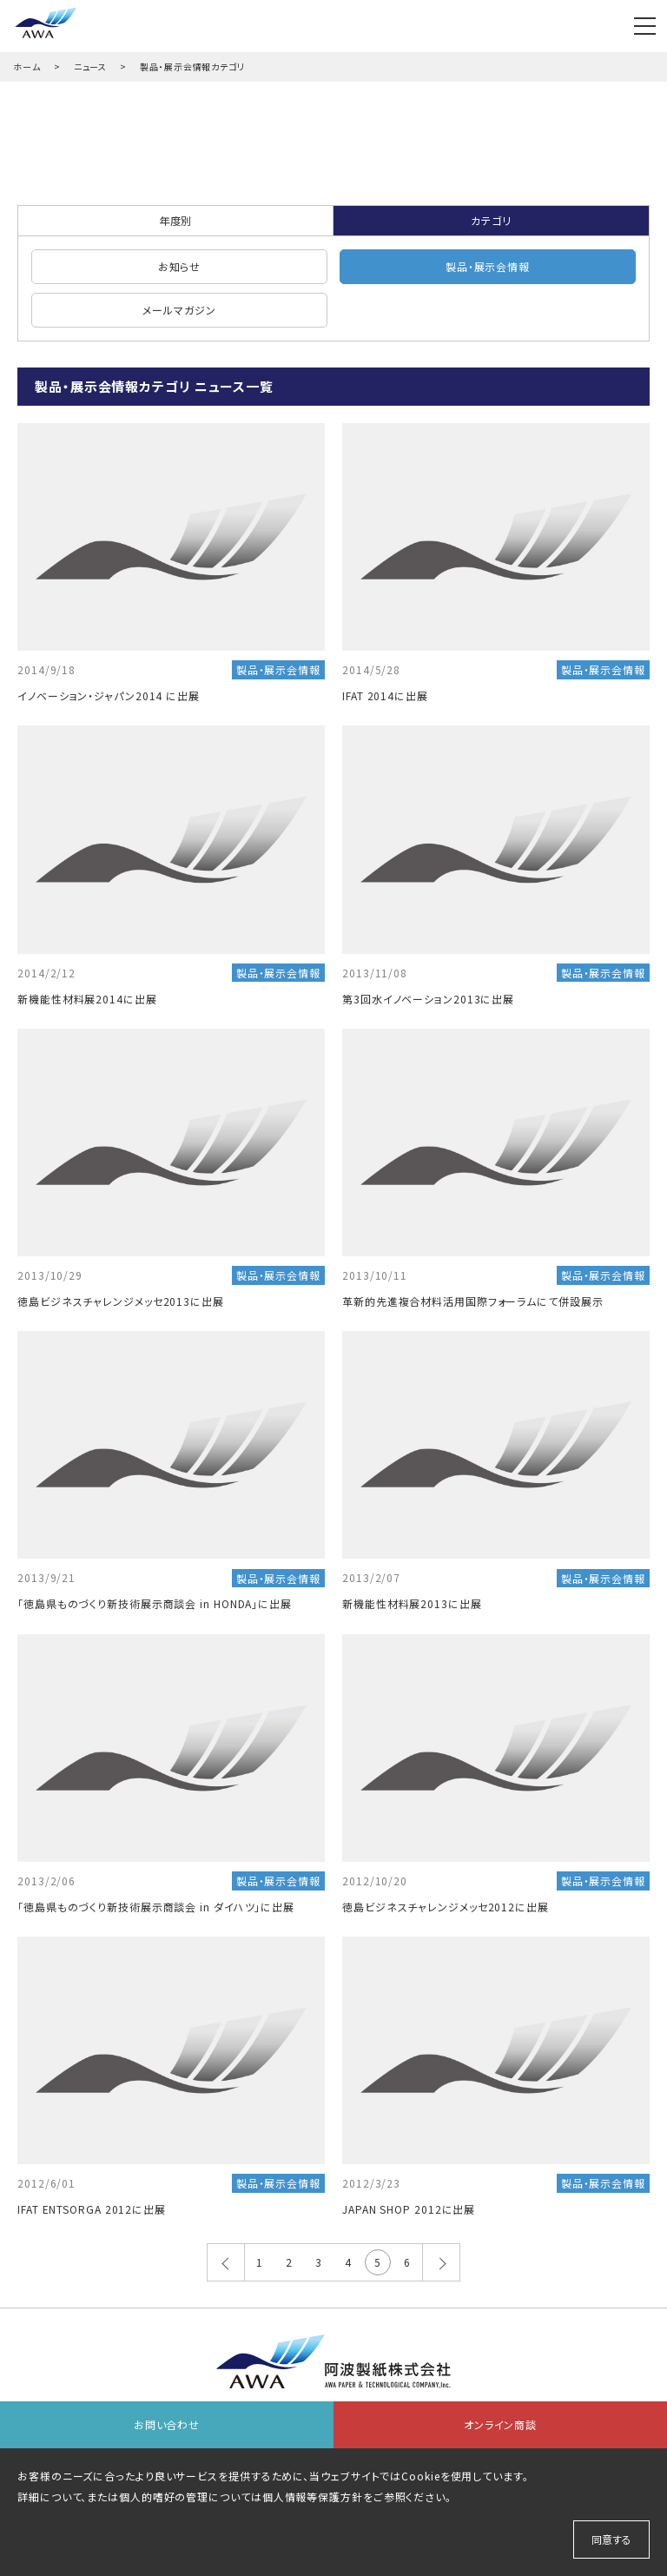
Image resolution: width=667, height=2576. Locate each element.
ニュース (91, 66)
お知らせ (179, 266)
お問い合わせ (167, 2424)
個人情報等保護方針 (312, 2496)
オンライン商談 (500, 2424)
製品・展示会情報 (488, 266)
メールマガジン (178, 309)
